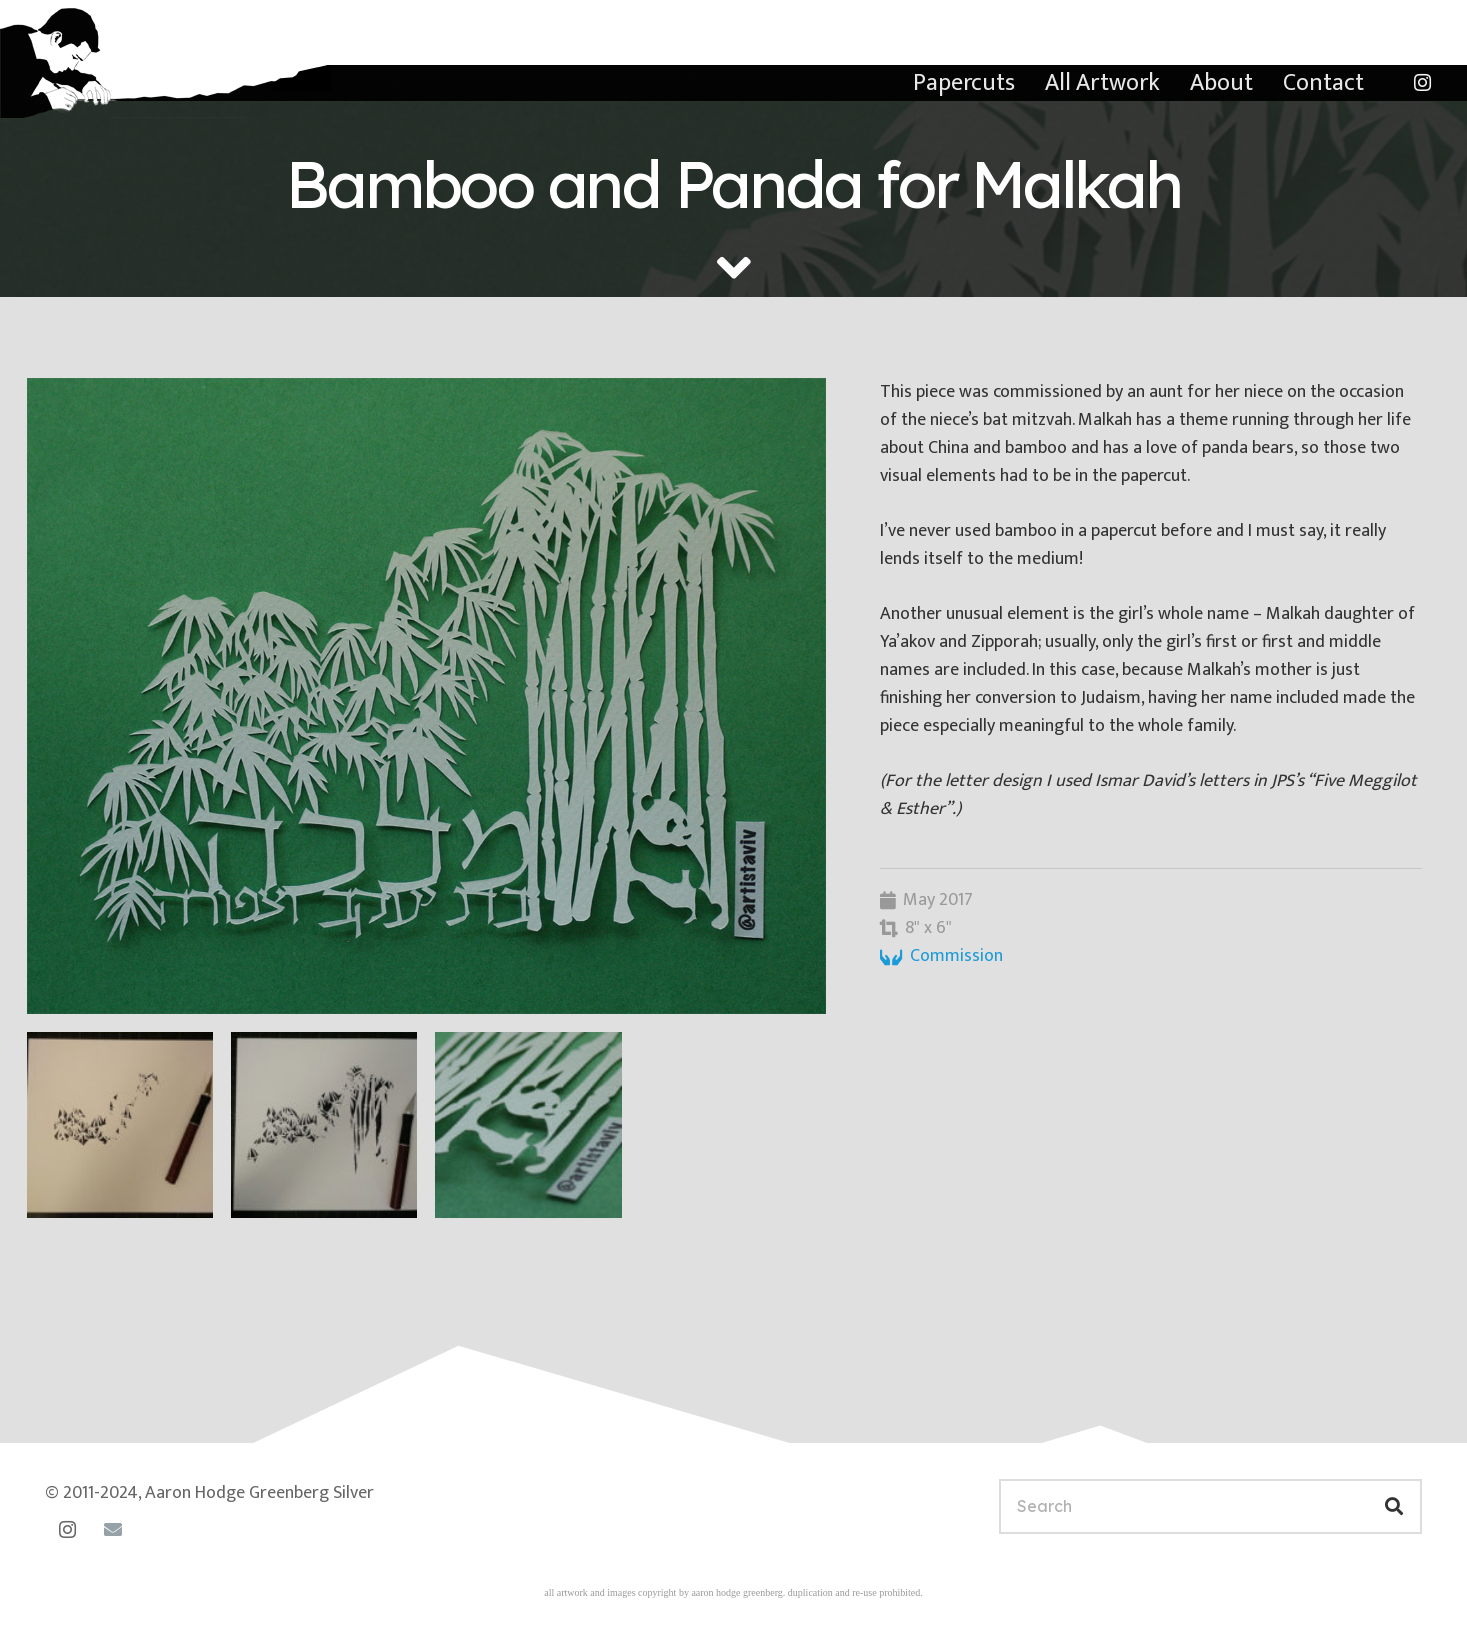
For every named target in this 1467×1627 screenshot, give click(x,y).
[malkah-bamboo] (426, 696)
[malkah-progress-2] (324, 1125)
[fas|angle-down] (734, 268)
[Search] (1210, 1506)
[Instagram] (1422, 83)
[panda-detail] (528, 1125)
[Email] (112, 1529)
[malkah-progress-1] (120, 1125)
